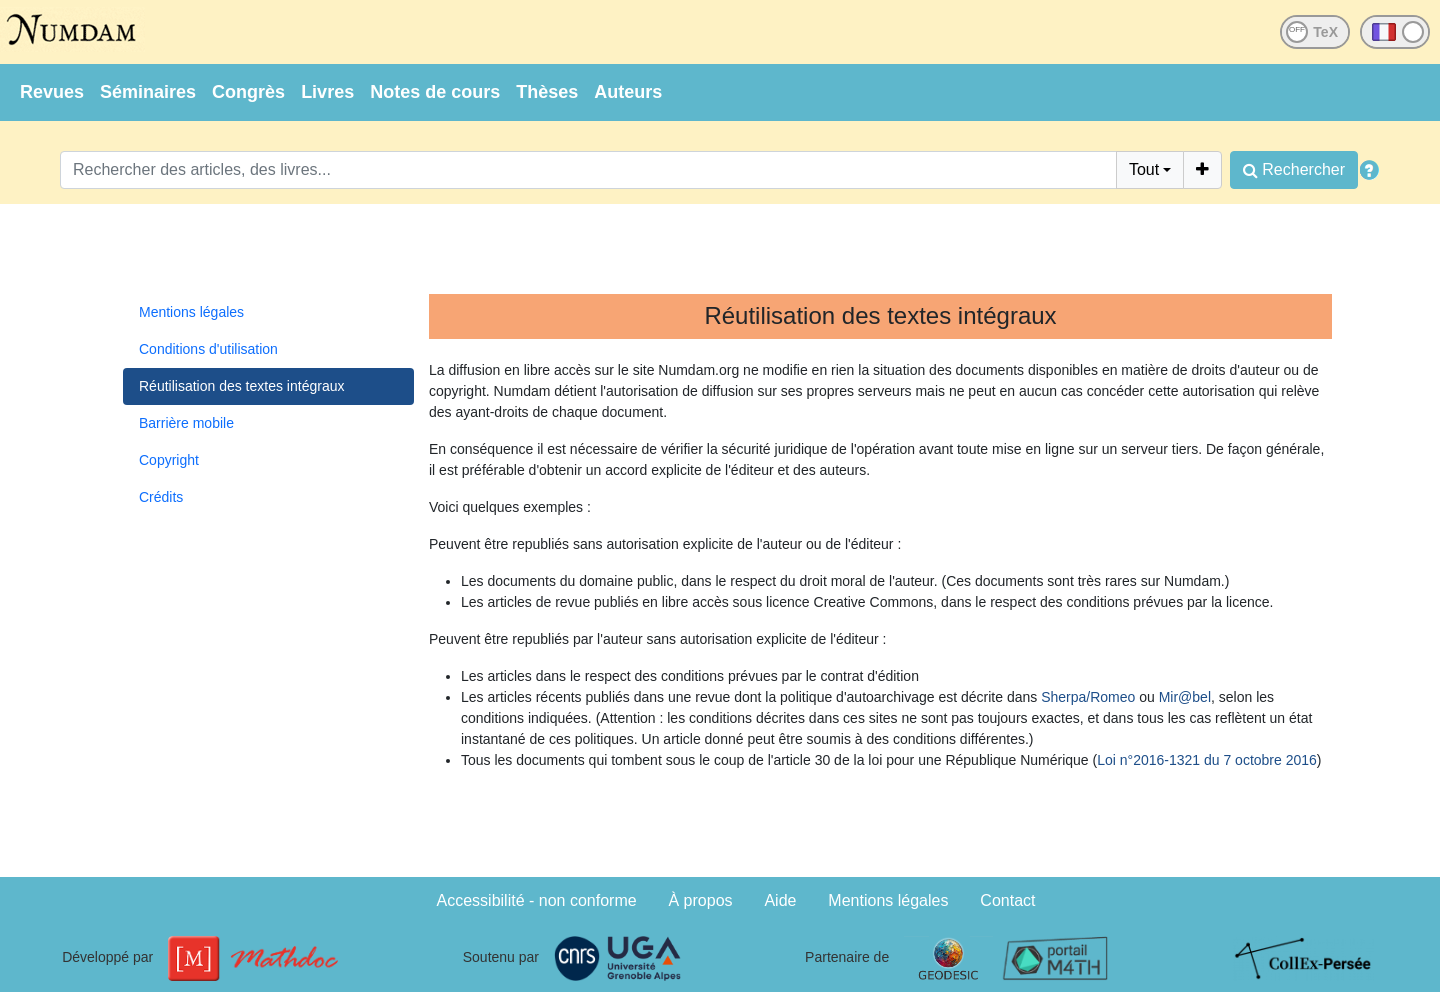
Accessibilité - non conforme (537, 900)
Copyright (169, 460)
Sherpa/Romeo (1088, 697)
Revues (52, 92)
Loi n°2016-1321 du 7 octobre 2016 (1207, 760)
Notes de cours (435, 92)
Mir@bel (1185, 697)
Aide (780, 900)
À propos (701, 900)
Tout (1144, 169)
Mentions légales (191, 312)
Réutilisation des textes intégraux (241, 386)
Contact (1007, 900)
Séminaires (148, 92)
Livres (327, 92)
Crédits (161, 497)
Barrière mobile (186, 423)
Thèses (547, 92)
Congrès (248, 92)
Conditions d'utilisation (208, 349)
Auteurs (628, 92)
